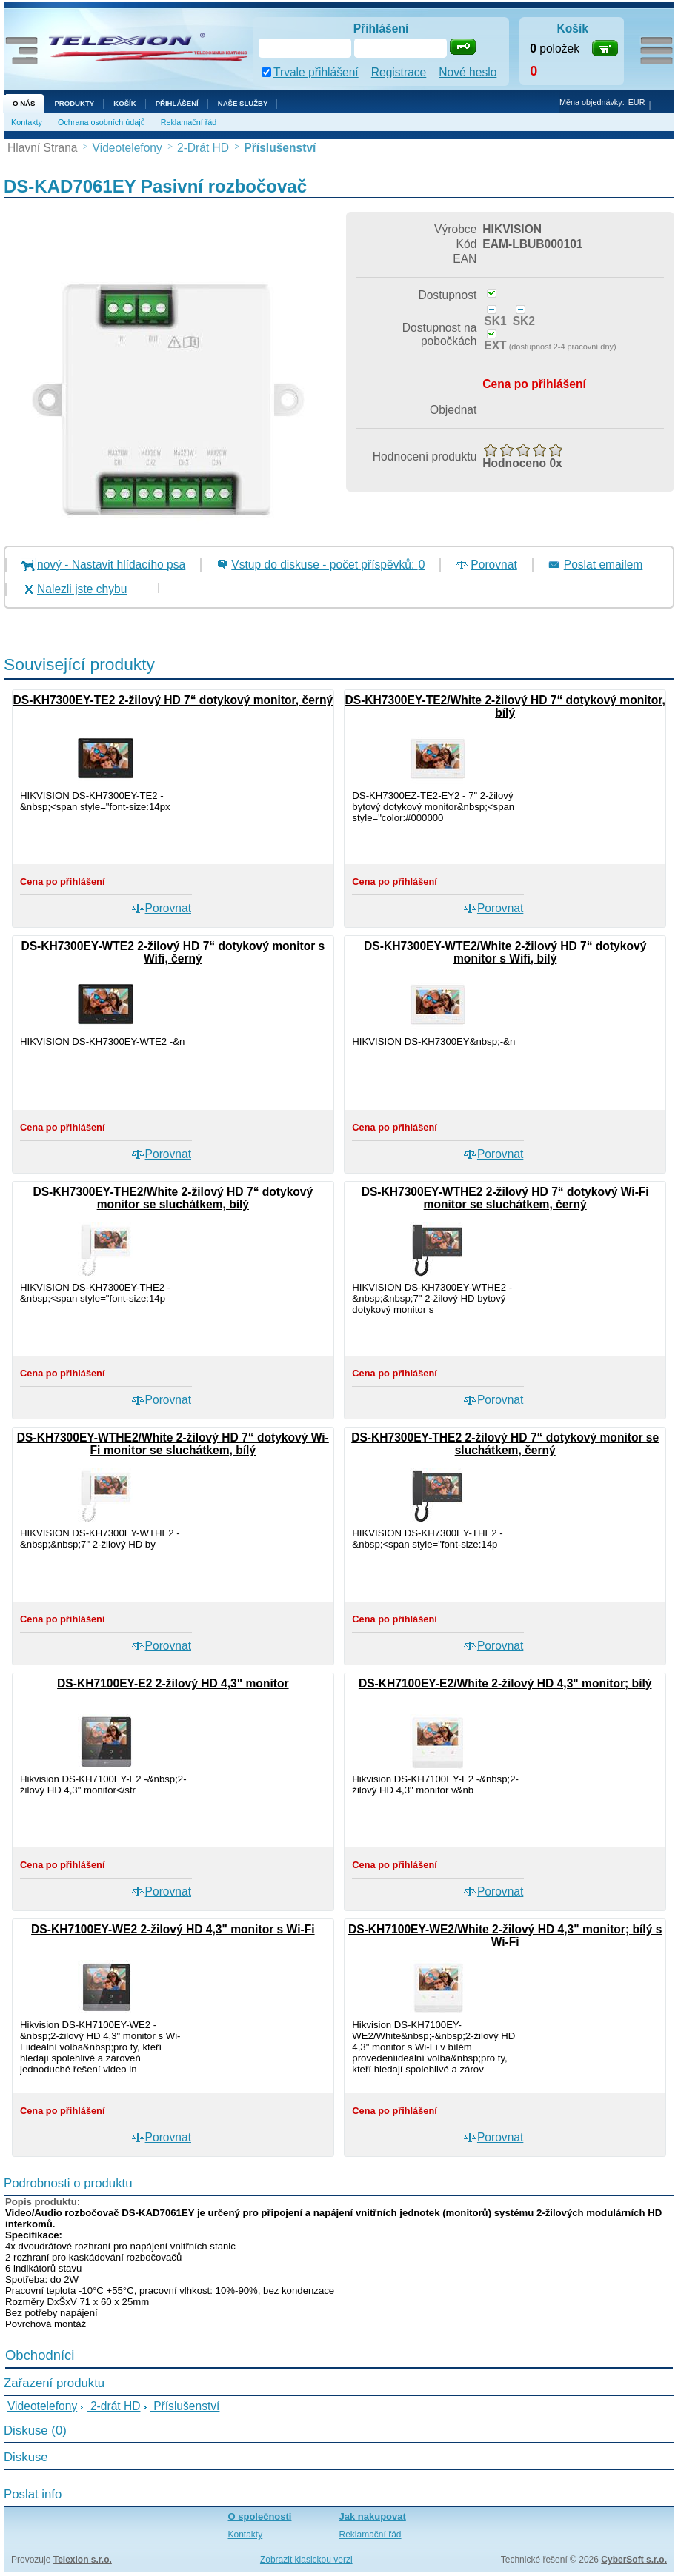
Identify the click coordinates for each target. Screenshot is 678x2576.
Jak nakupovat (372, 2516)
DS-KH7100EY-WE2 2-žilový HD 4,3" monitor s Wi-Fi (172, 1929)
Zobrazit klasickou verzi (306, 2560)
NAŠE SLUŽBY (243, 103)
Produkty (74, 103)
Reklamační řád (189, 122)
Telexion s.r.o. (82, 2560)
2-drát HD (114, 2406)
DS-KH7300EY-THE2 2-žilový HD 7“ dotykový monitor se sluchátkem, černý (505, 1443)
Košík (124, 103)
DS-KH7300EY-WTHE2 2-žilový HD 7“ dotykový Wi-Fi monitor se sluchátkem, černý (505, 1198)
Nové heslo (467, 72)
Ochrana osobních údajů (101, 122)
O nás (24, 103)
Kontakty (26, 122)
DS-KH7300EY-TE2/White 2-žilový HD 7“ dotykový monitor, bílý (505, 706)
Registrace (399, 72)
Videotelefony (42, 2406)
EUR (636, 102)
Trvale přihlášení (316, 72)
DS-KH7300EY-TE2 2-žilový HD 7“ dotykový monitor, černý (173, 700)
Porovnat (493, 564)
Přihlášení (177, 103)
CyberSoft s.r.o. (634, 2560)
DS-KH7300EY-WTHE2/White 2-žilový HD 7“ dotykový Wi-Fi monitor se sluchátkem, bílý (173, 1443)
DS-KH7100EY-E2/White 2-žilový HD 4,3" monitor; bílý (505, 1683)
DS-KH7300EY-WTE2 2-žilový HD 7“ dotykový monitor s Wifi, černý (173, 952)
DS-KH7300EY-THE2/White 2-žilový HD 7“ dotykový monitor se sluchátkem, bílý (173, 1198)
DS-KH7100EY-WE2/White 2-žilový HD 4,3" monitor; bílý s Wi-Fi (505, 1935)
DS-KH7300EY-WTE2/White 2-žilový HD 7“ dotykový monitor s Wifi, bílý (505, 952)
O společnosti (260, 2516)
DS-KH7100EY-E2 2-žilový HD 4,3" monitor (172, 1683)
